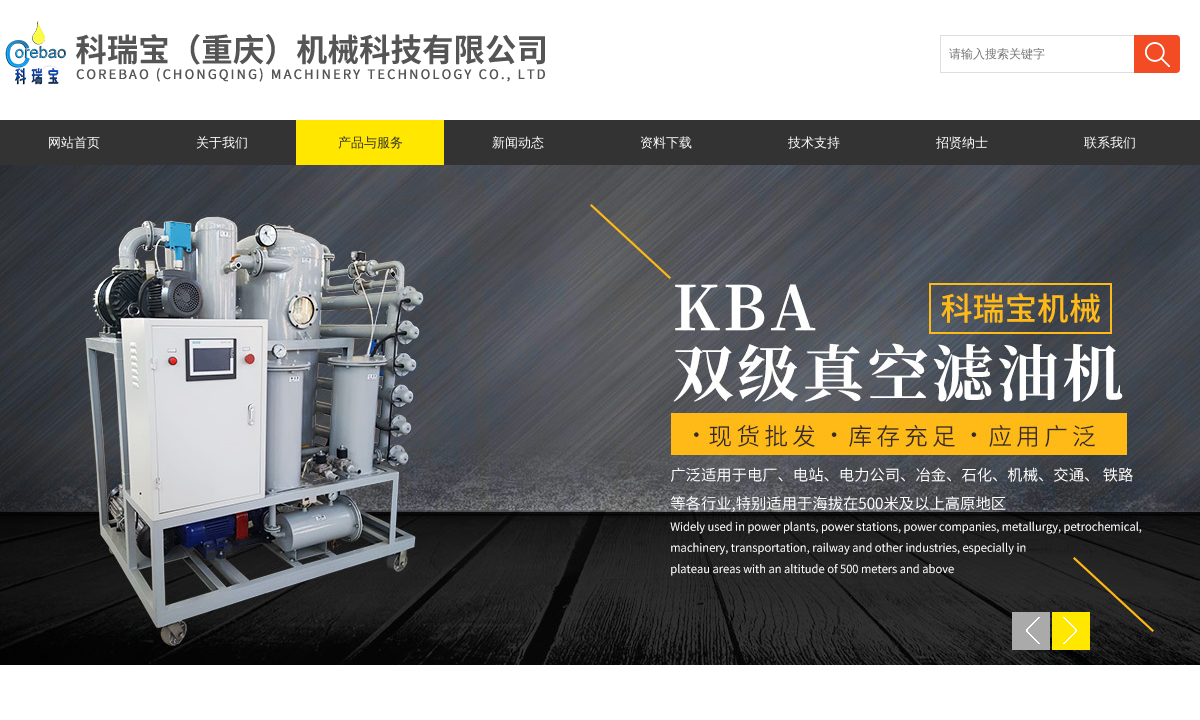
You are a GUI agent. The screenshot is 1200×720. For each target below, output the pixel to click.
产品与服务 (370, 142)
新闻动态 (518, 142)
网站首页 (74, 142)
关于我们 (222, 142)
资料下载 (666, 142)
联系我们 (1110, 142)
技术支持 (814, 142)
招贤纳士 (962, 142)
